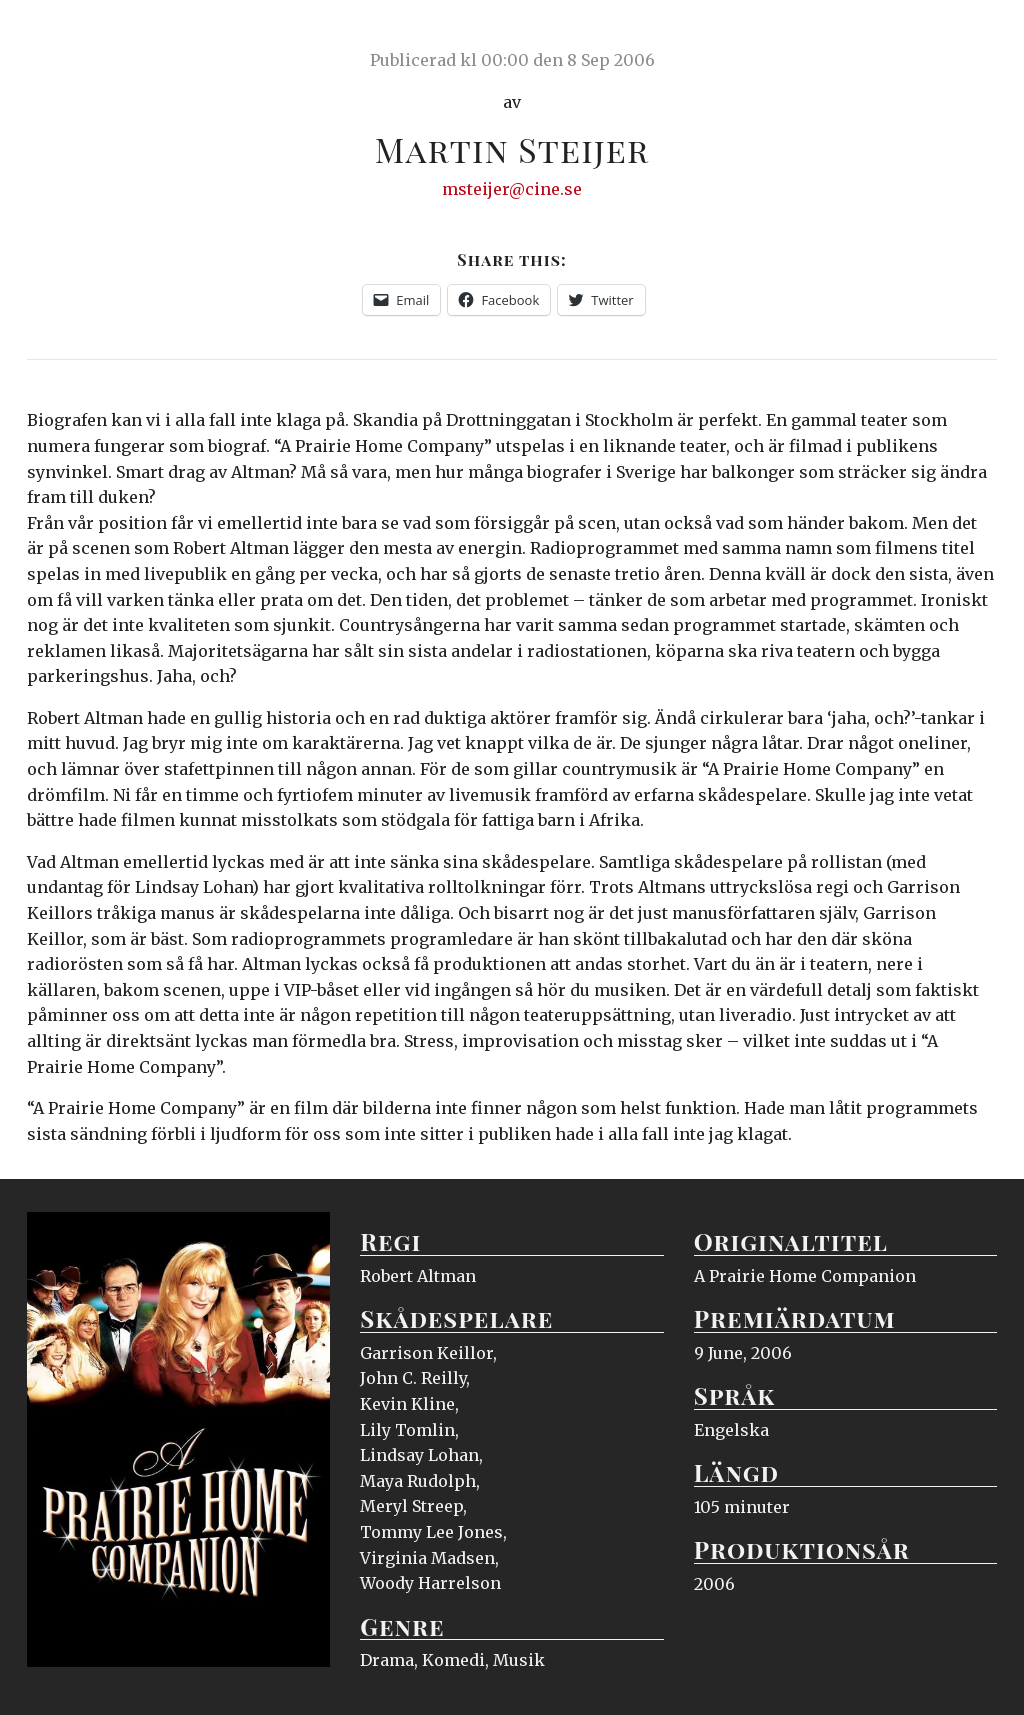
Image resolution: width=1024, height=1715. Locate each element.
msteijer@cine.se (512, 189)
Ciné (74, 35)
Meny (971, 35)
